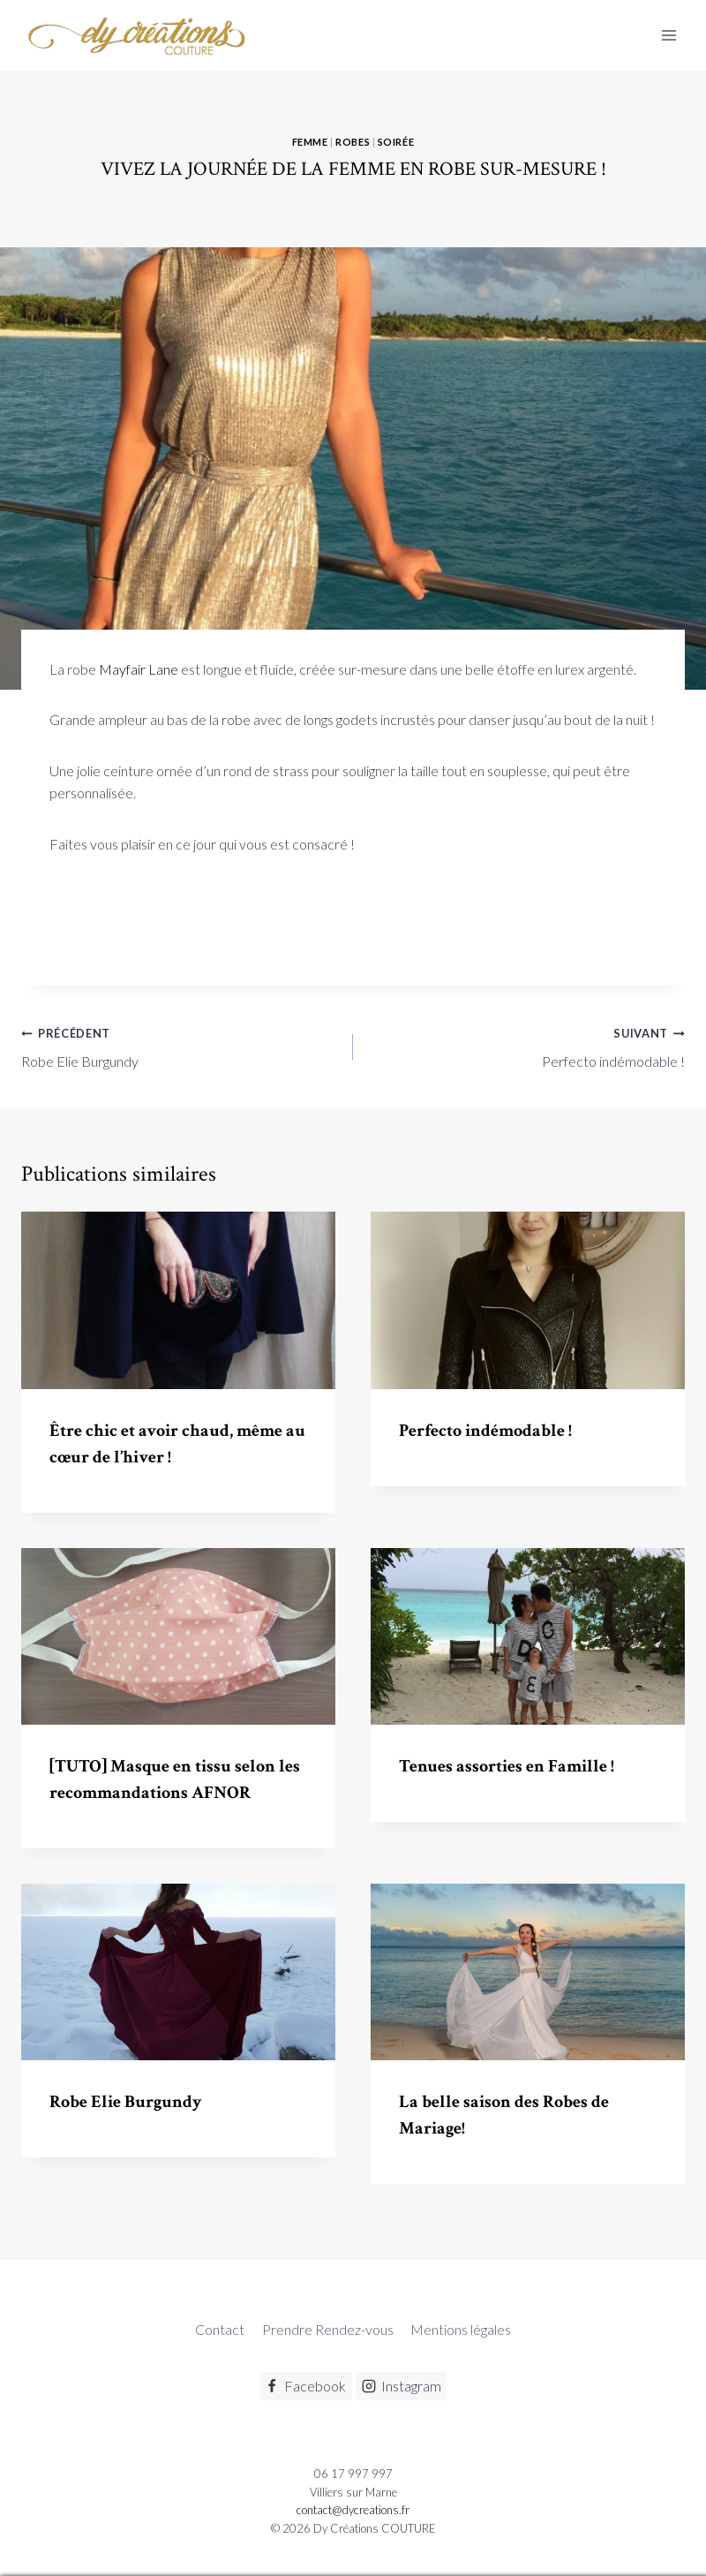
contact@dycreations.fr (353, 2510)
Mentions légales (460, 2329)
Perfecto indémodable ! (526, 1045)
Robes (352, 141)
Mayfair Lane (138, 669)
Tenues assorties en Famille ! (506, 1766)
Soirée (396, 141)
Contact (219, 2329)
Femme (310, 141)
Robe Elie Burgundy (180, 1045)
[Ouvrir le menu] (668, 35)
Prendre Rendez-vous (328, 2329)
